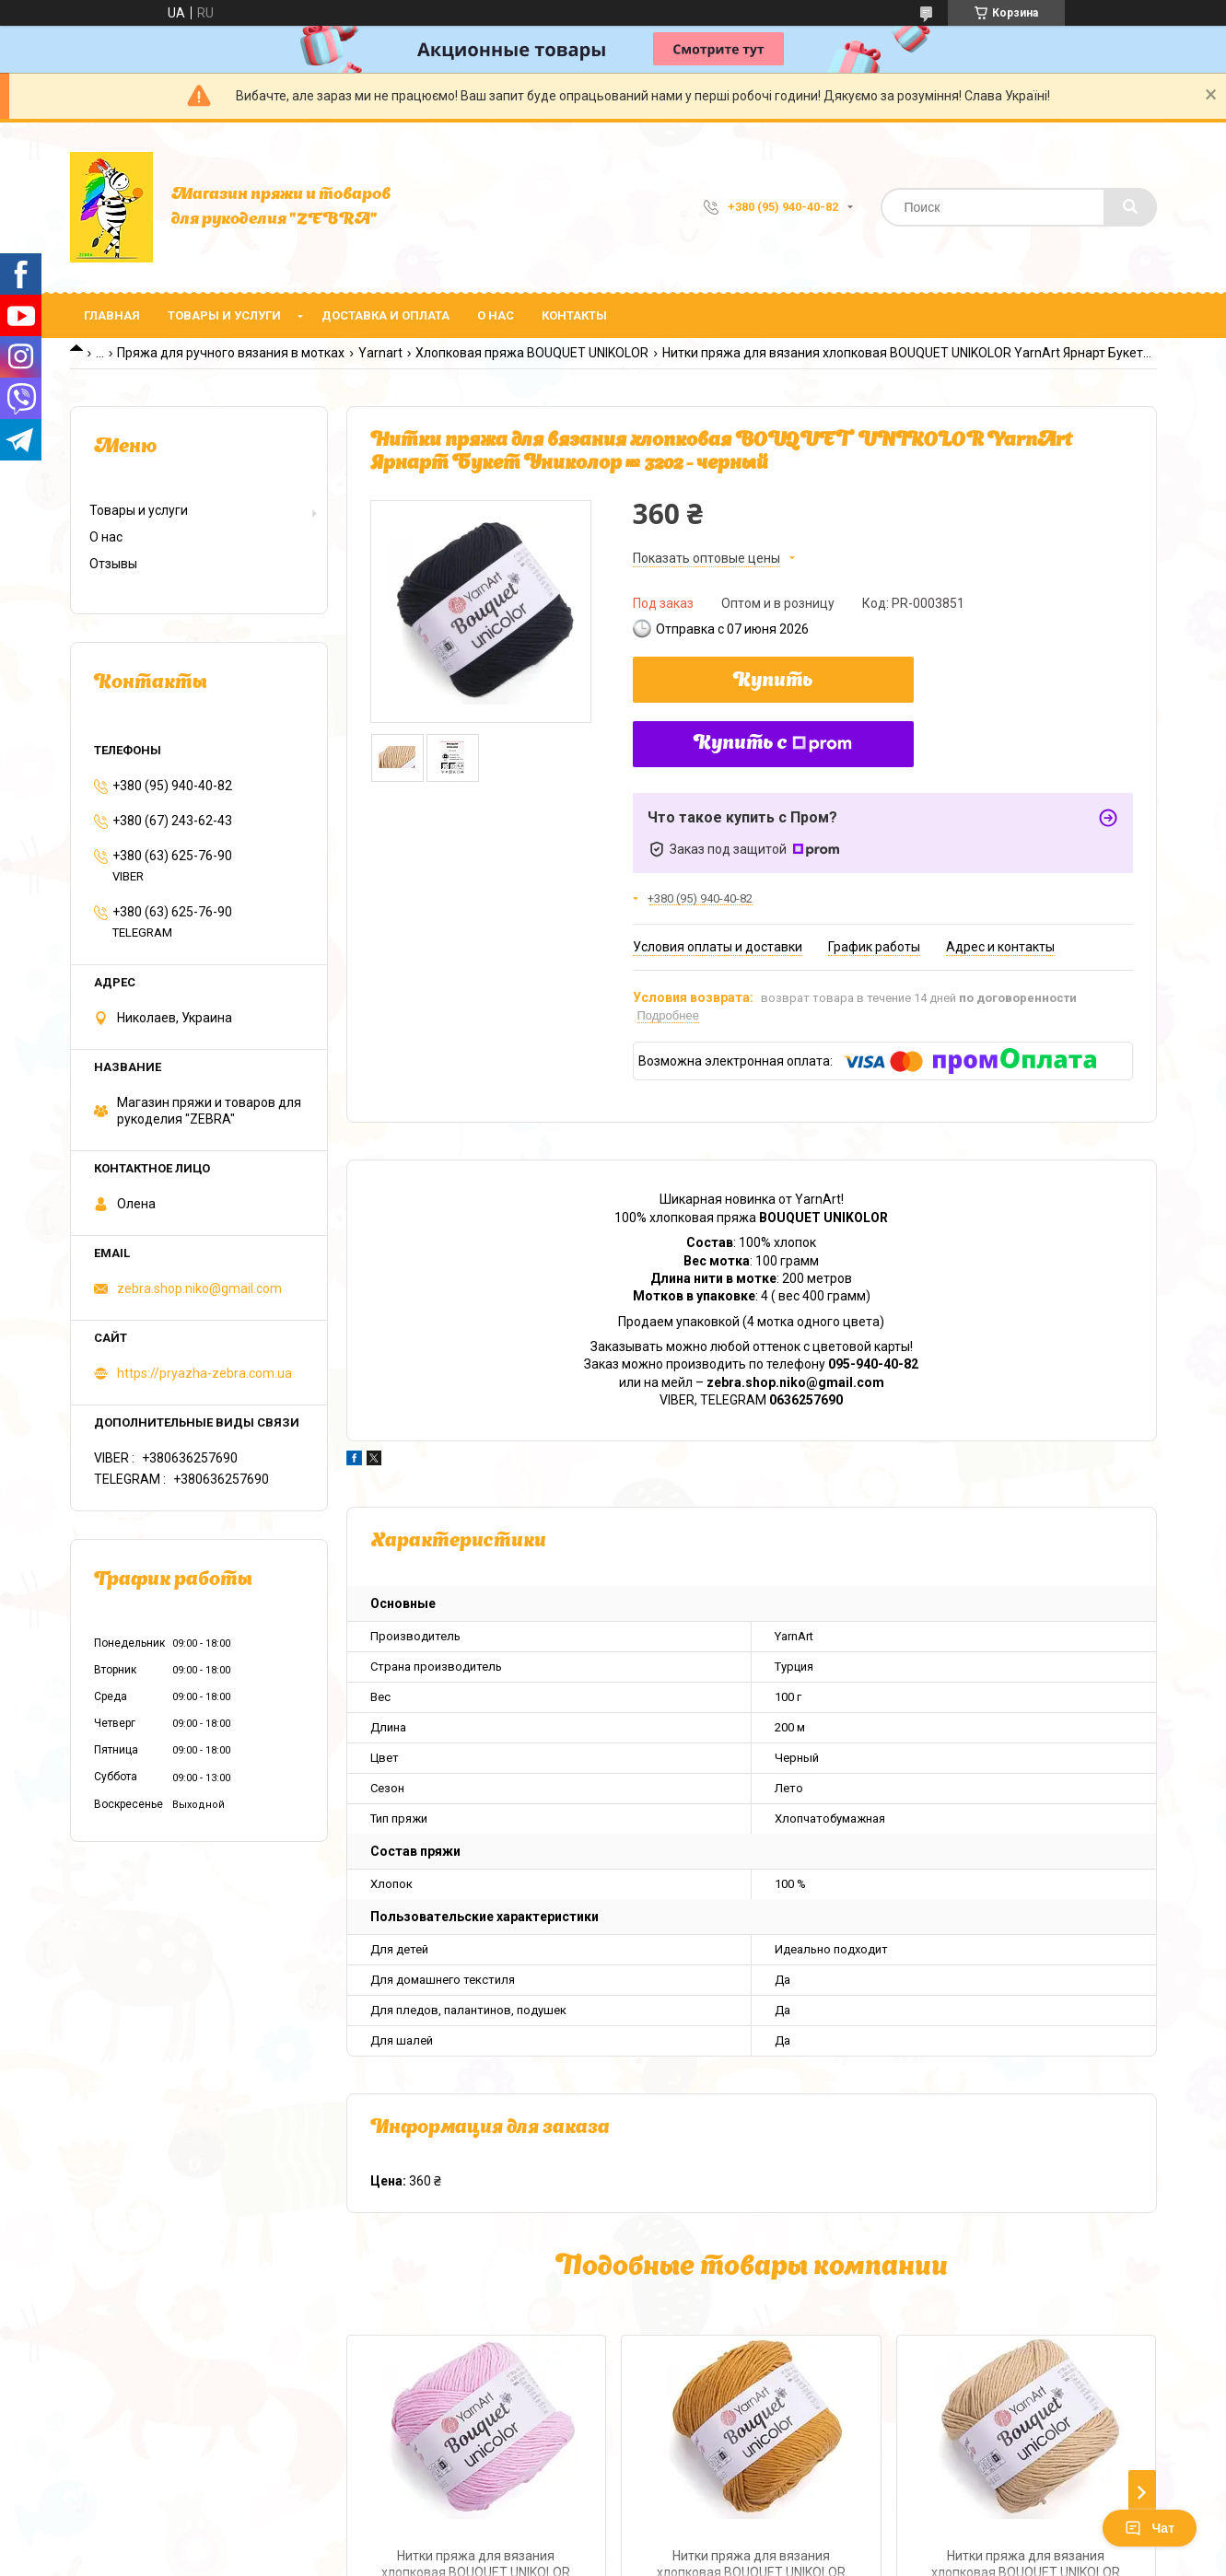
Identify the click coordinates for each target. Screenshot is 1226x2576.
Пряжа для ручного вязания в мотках (230, 352)
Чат (1149, 2528)
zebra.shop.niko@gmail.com (199, 1288)
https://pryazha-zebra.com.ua (204, 1373)
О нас (495, 315)
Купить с (773, 744)
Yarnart (380, 352)
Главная (112, 315)
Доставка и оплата (385, 315)
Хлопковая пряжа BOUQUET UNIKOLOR (531, 352)
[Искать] (1130, 207)
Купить (773, 681)
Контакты (574, 315)
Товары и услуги (224, 315)
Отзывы (113, 563)
